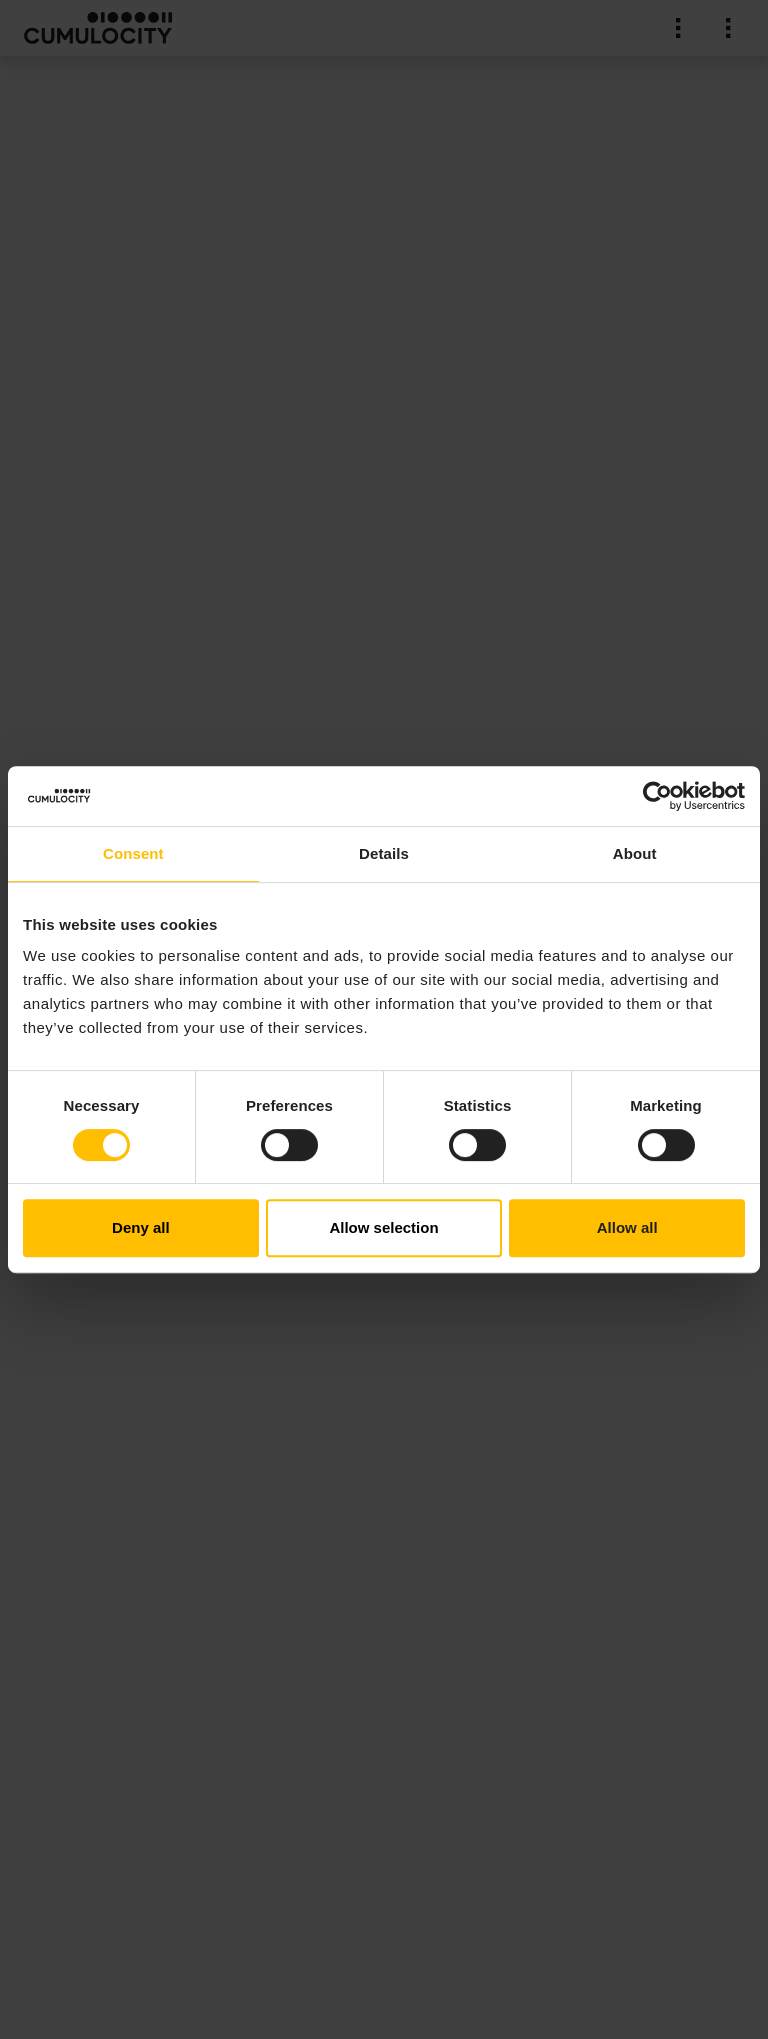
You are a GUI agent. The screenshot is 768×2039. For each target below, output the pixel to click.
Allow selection (383, 1227)
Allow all (627, 1227)
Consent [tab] (133, 853)
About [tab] (635, 853)
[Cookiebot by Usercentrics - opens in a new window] (657, 796)
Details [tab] (384, 853)
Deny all (141, 1227)
